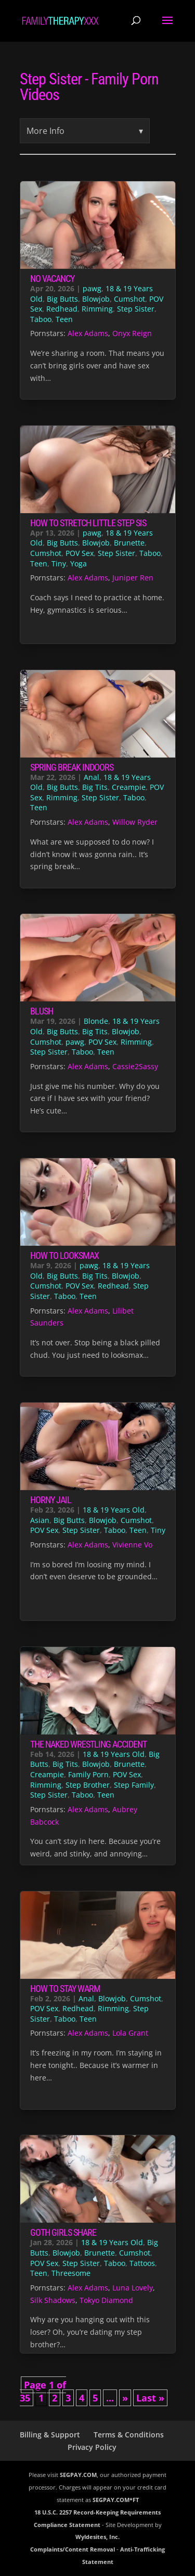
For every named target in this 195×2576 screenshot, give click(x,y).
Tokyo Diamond (106, 2300)
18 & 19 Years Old (114, 1510)
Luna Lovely (132, 2288)
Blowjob (96, 299)
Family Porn (88, 1774)
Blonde (96, 1021)
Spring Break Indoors (71, 767)
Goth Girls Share (63, 2232)
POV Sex (80, 553)
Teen (64, 319)
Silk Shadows (52, 2300)
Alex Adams (88, 333)
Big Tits (95, 787)
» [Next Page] (125, 2398)
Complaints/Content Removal (72, 2549)
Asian (39, 1520)
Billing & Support (50, 2434)
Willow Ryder (135, 822)
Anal (91, 777)
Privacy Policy (92, 2447)
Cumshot (129, 299)
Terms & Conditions (129, 2434)
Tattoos (142, 2263)
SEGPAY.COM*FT (116, 2500)
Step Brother (88, 1785)
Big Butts (62, 299)
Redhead (61, 309)
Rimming (97, 309)
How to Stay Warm (65, 1988)
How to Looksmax (64, 1255)
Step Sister (135, 309)
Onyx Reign (132, 333)
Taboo (40, 319)
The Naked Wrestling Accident (88, 1744)
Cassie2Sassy (135, 1066)
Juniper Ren (132, 578)
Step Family (134, 1785)
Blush (41, 1011)
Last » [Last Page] (150, 2398)
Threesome (70, 2273)
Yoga (78, 563)
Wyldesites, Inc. (97, 2537)
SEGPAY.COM (78, 2475)
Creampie (129, 787)
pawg (92, 288)
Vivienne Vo (132, 1545)
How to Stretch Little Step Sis (88, 522)
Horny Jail (50, 1499)
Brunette (129, 543)
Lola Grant (130, 2033)
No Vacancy (52, 278)
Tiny (58, 563)
